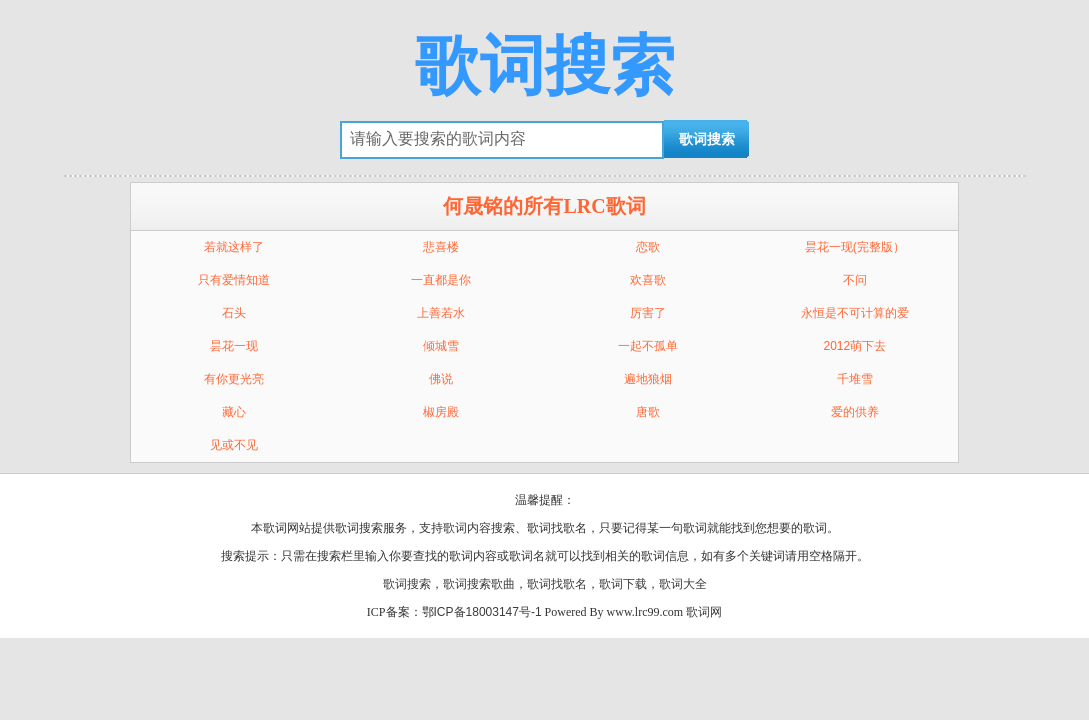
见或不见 (234, 445)
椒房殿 (441, 412)
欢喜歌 (648, 280)
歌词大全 (683, 584)
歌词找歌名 (557, 584)
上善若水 (441, 313)
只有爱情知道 (234, 280)
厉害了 (648, 313)
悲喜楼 (441, 247)
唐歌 (648, 412)
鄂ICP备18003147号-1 (482, 612)
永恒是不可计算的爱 (855, 313)
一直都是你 (441, 280)
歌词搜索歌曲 (479, 584)
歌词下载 (623, 584)
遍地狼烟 (648, 379)
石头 (234, 313)
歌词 (455, 528)
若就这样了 (234, 247)
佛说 (441, 379)
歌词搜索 (545, 66)
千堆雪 (855, 379)
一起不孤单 (648, 346)
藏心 (234, 412)
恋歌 (648, 247)
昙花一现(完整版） (855, 247)
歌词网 (704, 612)
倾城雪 (441, 346)
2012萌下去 (855, 346)
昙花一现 (234, 346)
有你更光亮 (234, 379)
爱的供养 (855, 412)
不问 (855, 280)
